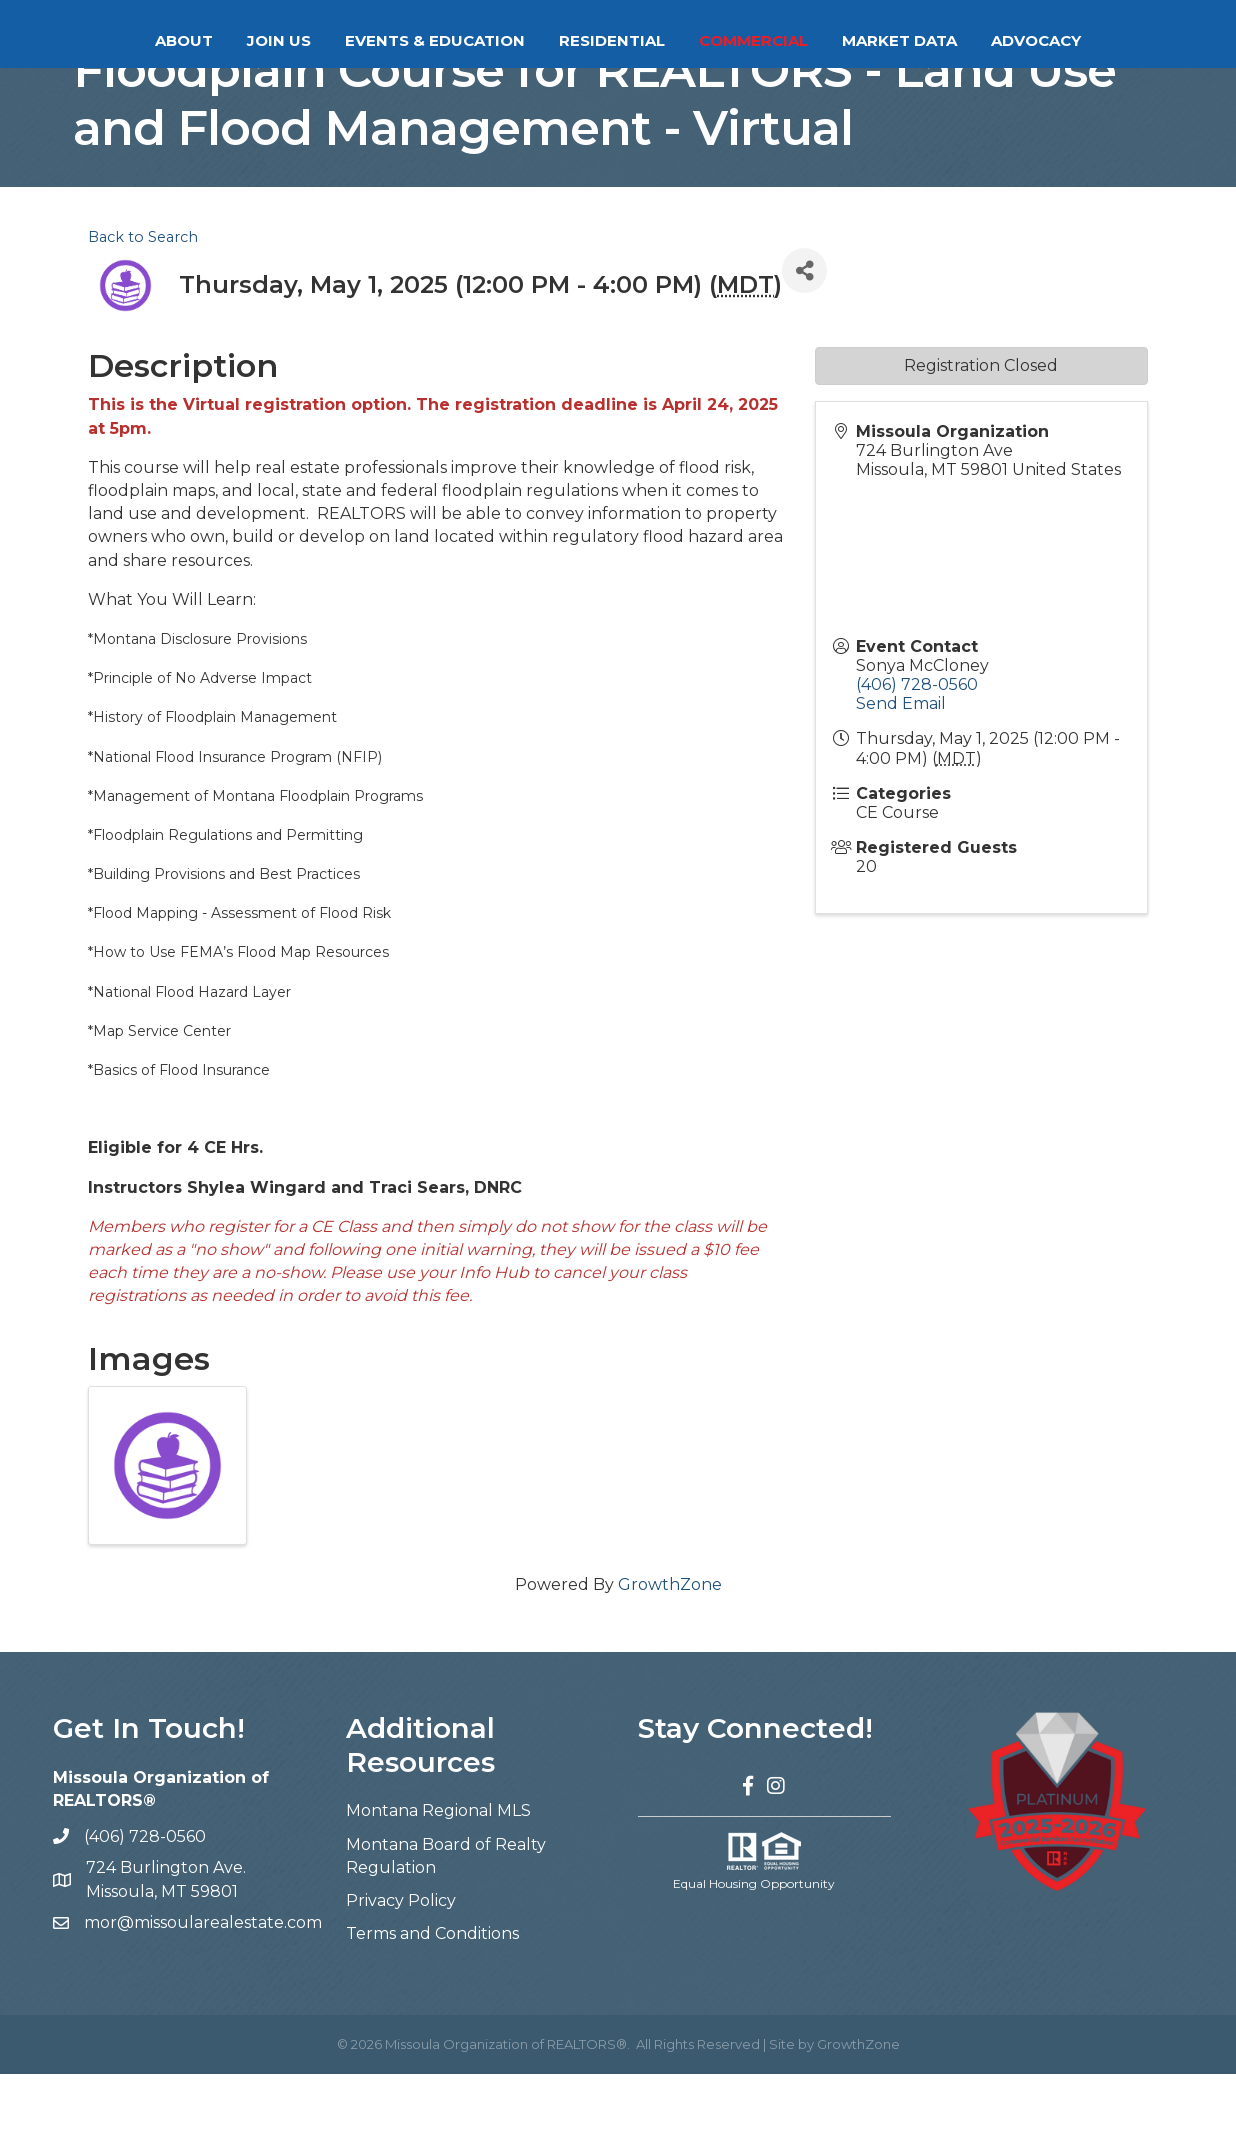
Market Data (979, 40)
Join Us (199, 40)
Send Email (901, 785)
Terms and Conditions (432, 2015)
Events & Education (355, 40)
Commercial (833, 40)
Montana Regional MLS (438, 1892)
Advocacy (1116, 40)
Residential (692, 40)
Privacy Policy (401, 1982)
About (104, 40)
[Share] (804, 352)
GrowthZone (670, 1666)
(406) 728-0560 (917, 766)
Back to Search (143, 319)
